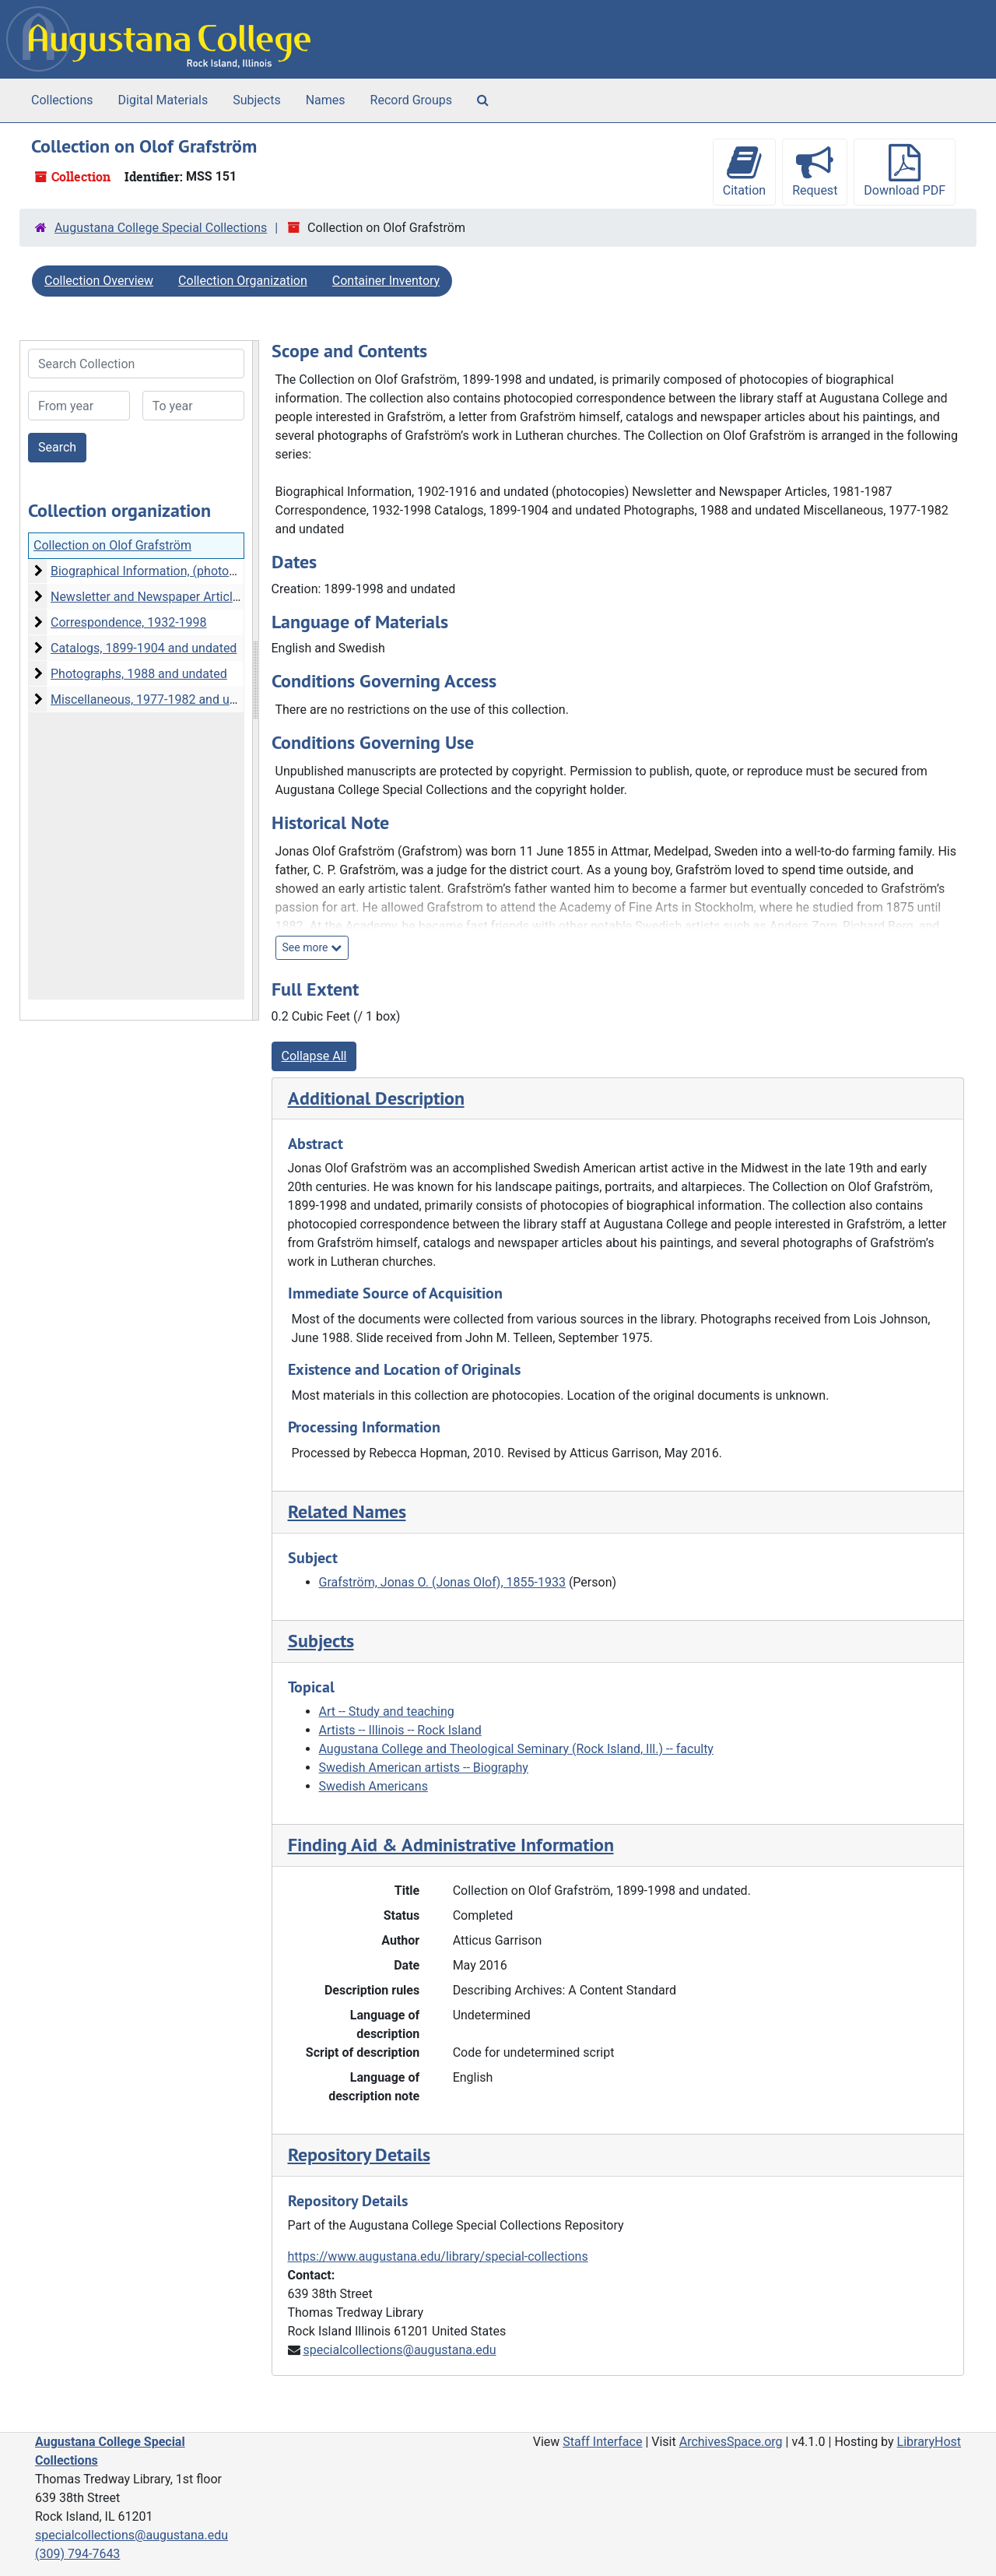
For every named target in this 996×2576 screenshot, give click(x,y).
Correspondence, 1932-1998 (129, 622)
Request (814, 171)
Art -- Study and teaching (386, 1711)
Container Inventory (386, 280)
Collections (62, 100)
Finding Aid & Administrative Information (451, 1845)
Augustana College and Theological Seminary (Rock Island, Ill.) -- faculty (516, 1748)
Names (325, 100)
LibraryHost (929, 2441)
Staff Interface (602, 2441)
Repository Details (359, 2154)
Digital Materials (163, 100)
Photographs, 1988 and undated (139, 673)
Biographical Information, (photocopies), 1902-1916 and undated (229, 571)
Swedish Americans (373, 1786)
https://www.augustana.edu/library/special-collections (438, 2256)
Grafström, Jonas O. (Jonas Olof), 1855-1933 (442, 1582)
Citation (744, 171)
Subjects (256, 100)
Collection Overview (98, 280)
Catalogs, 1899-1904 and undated (144, 648)
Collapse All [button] (314, 1056)
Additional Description (376, 1098)
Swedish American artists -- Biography (423, 1767)
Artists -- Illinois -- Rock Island (400, 1730)
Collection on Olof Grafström (112, 545)
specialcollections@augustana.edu (399, 2349)
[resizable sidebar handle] (255, 680)
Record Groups (411, 100)
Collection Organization (242, 280)
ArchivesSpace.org (731, 2441)
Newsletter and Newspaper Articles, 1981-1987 (180, 596)
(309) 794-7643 (77, 2553)
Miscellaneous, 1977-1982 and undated (159, 699)
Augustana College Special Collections (160, 227)
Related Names (347, 1511)
